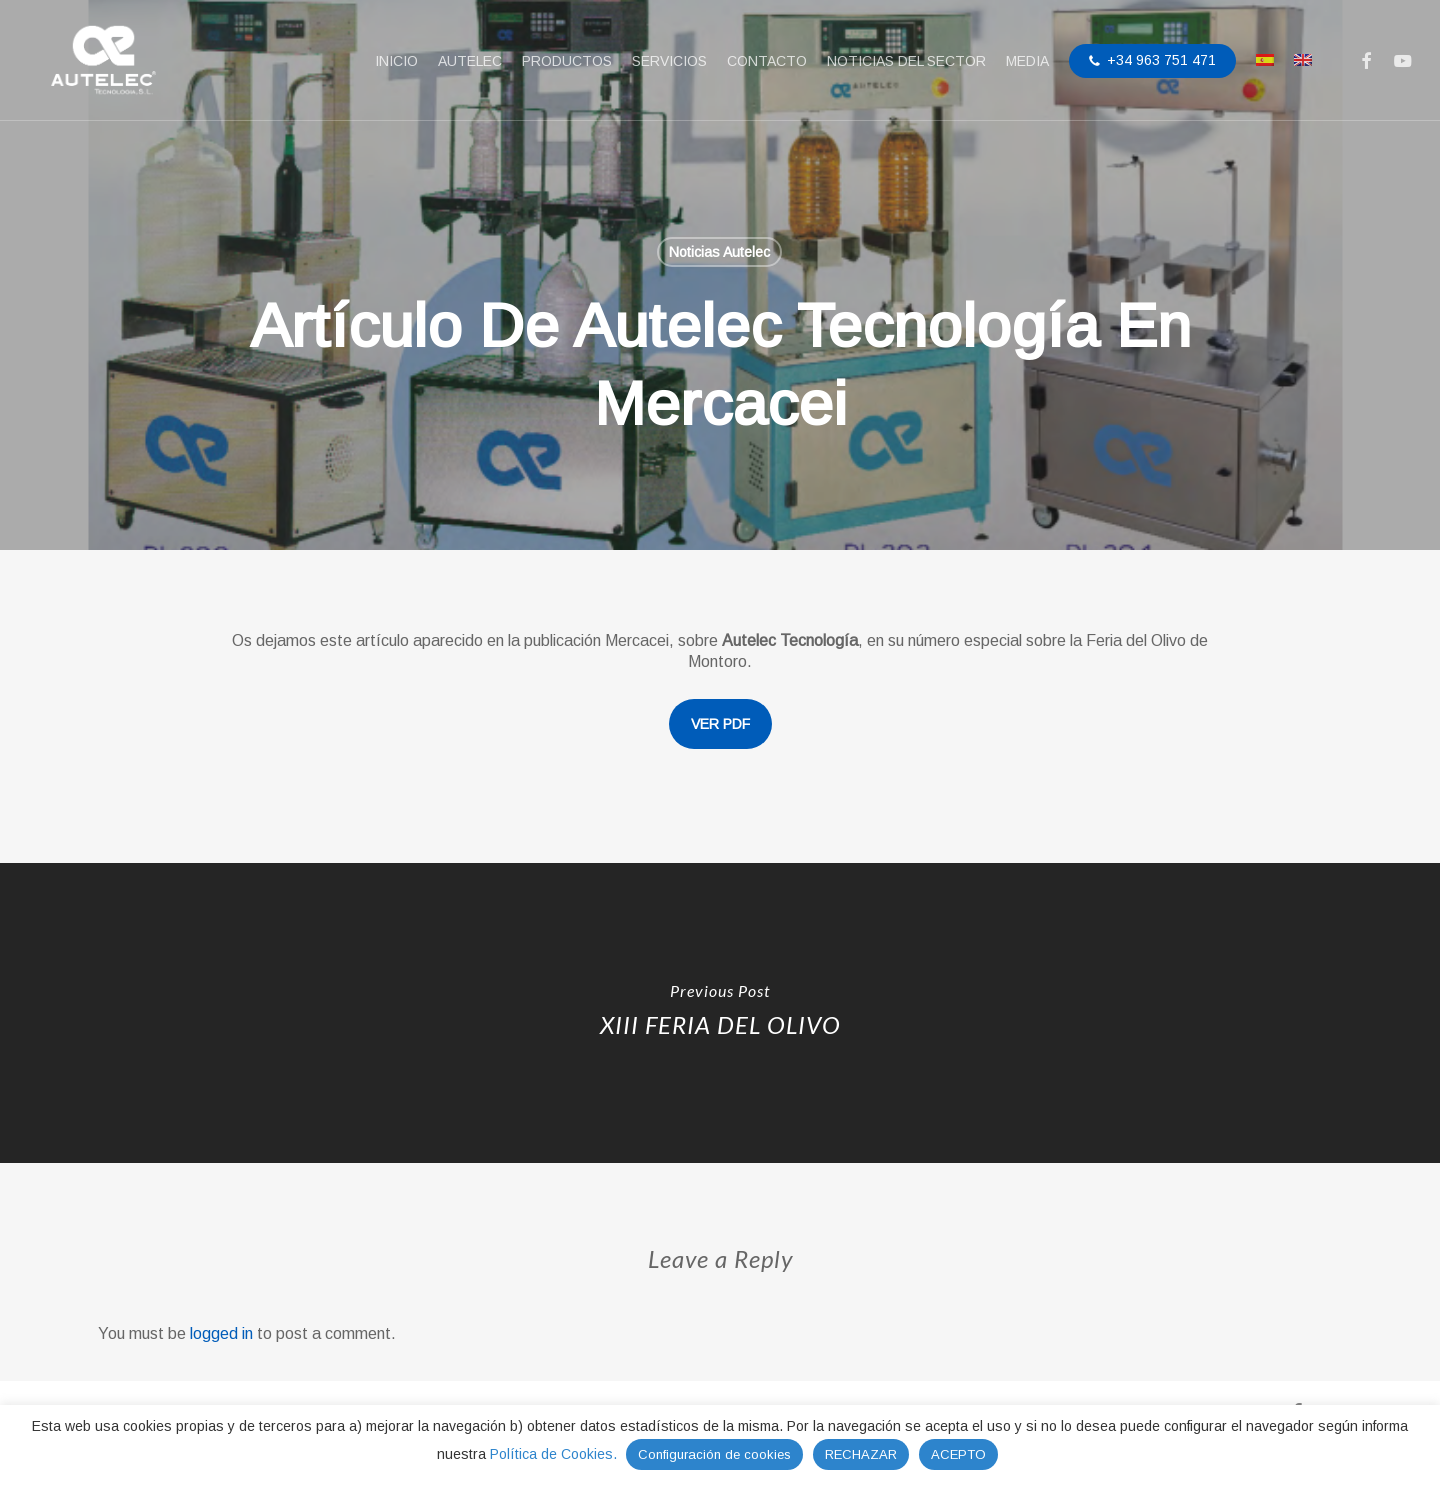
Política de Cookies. (555, 1454)
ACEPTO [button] (958, 1454)
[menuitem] (1265, 61)
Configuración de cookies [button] (714, 1454)
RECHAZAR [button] (861, 1454)
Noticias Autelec (719, 252)
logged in (221, 1333)
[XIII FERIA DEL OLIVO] (720, 1013)
